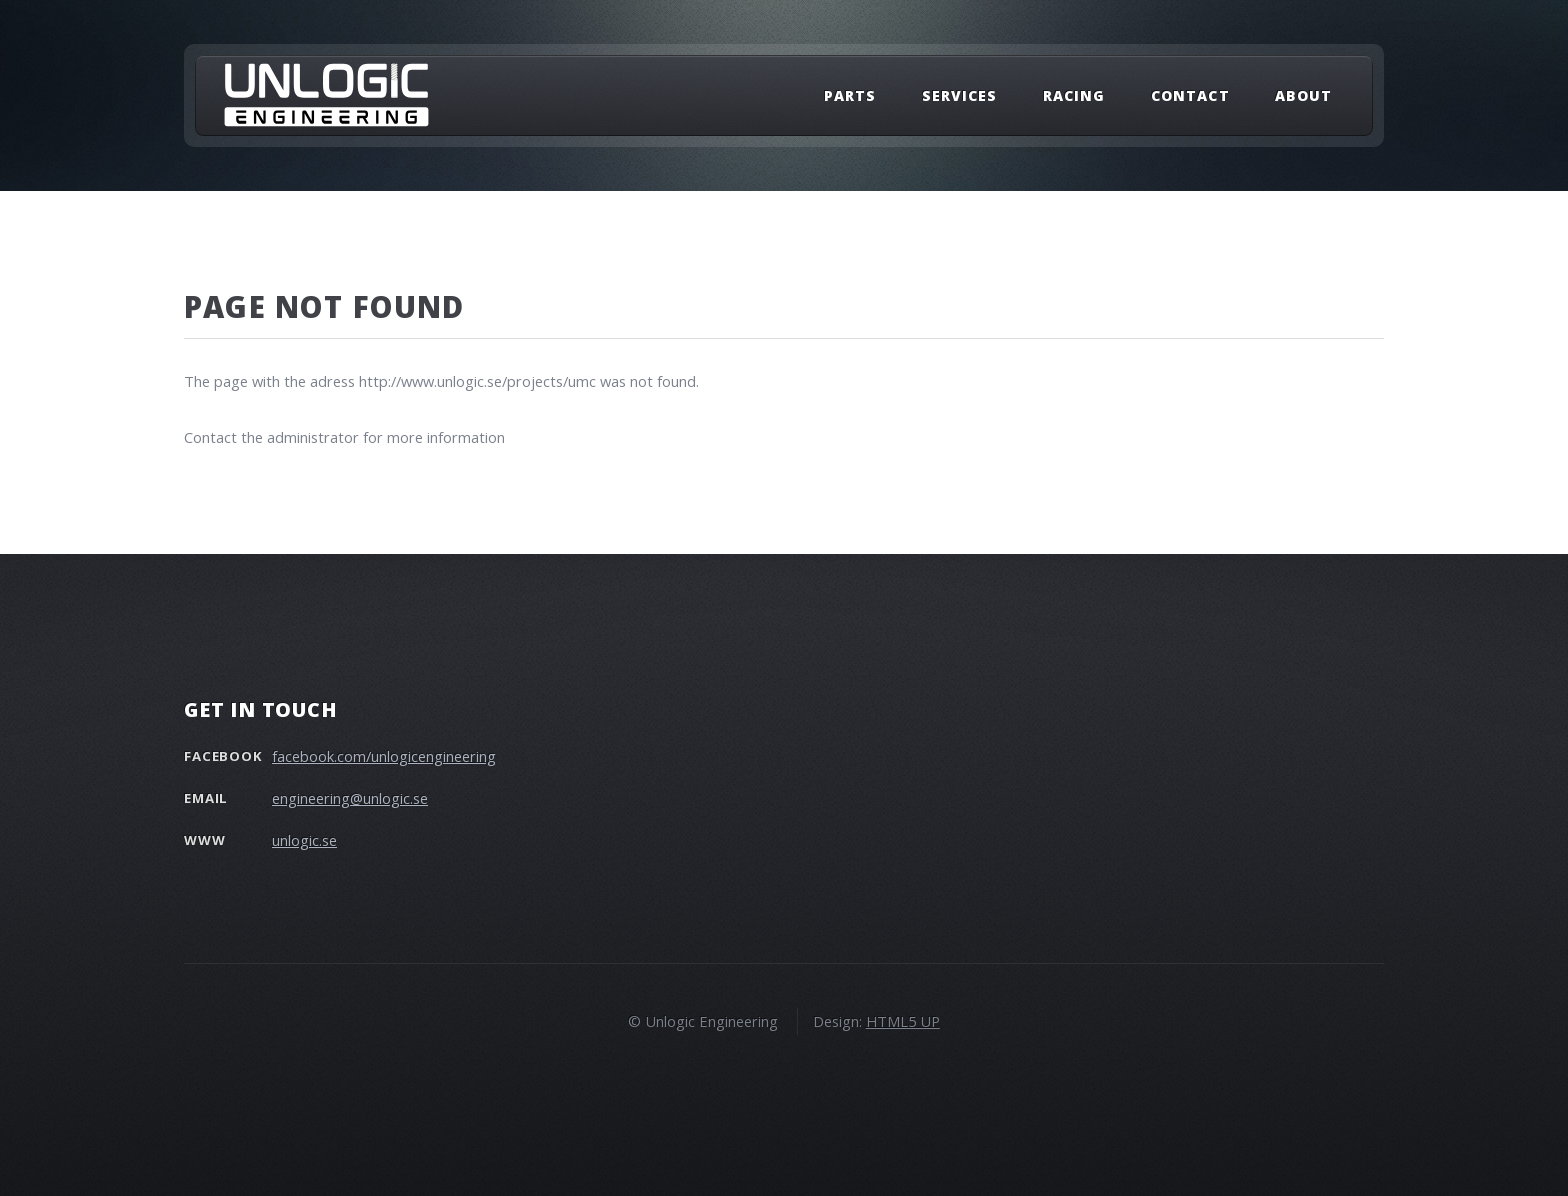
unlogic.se (304, 840)
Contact (1190, 95)
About (1303, 95)
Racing (1074, 95)
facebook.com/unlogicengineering (384, 756)
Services (959, 95)
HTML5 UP (903, 1021)
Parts (850, 95)
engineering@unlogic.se (350, 798)
